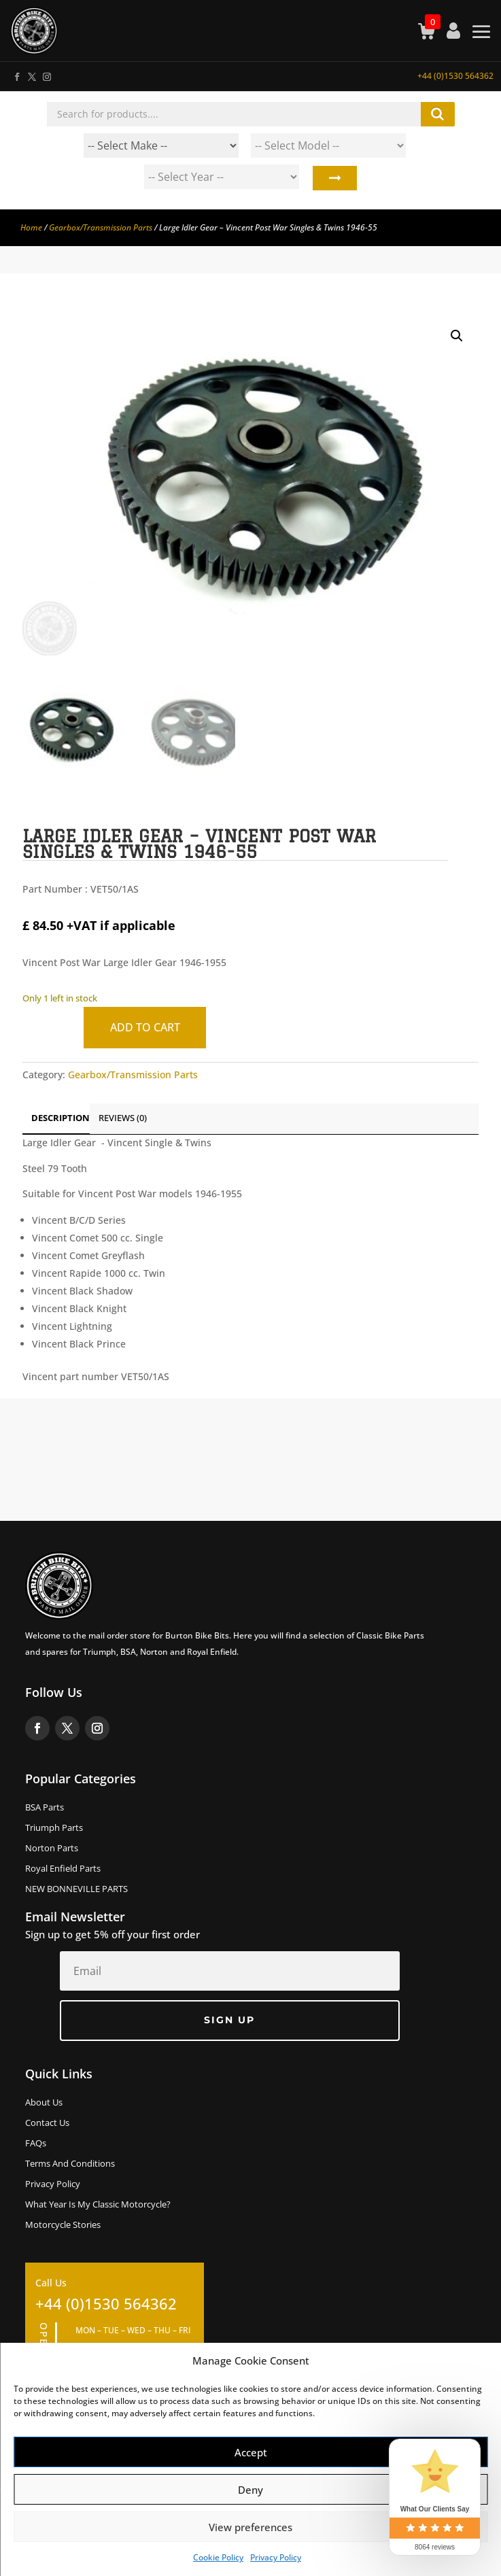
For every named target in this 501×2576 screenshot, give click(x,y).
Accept (251, 2452)
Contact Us (47, 2123)
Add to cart (145, 1027)
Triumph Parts (54, 1828)
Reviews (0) (123, 1118)
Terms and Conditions (70, 2164)
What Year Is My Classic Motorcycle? (98, 2204)
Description (60, 1118)
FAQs (35, 2143)
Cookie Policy (218, 2557)
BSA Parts (44, 1807)
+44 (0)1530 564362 (455, 76)
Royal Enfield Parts (63, 1869)
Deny (250, 2489)
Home (31, 227)
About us (44, 2102)
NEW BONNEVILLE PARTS (76, 1889)
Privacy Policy (275, 2557)
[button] (457, 336)
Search (334, 180)
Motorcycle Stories (63, 2225)
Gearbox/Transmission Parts (100, 227)
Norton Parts (51, 1848)
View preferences (250, 2527)
